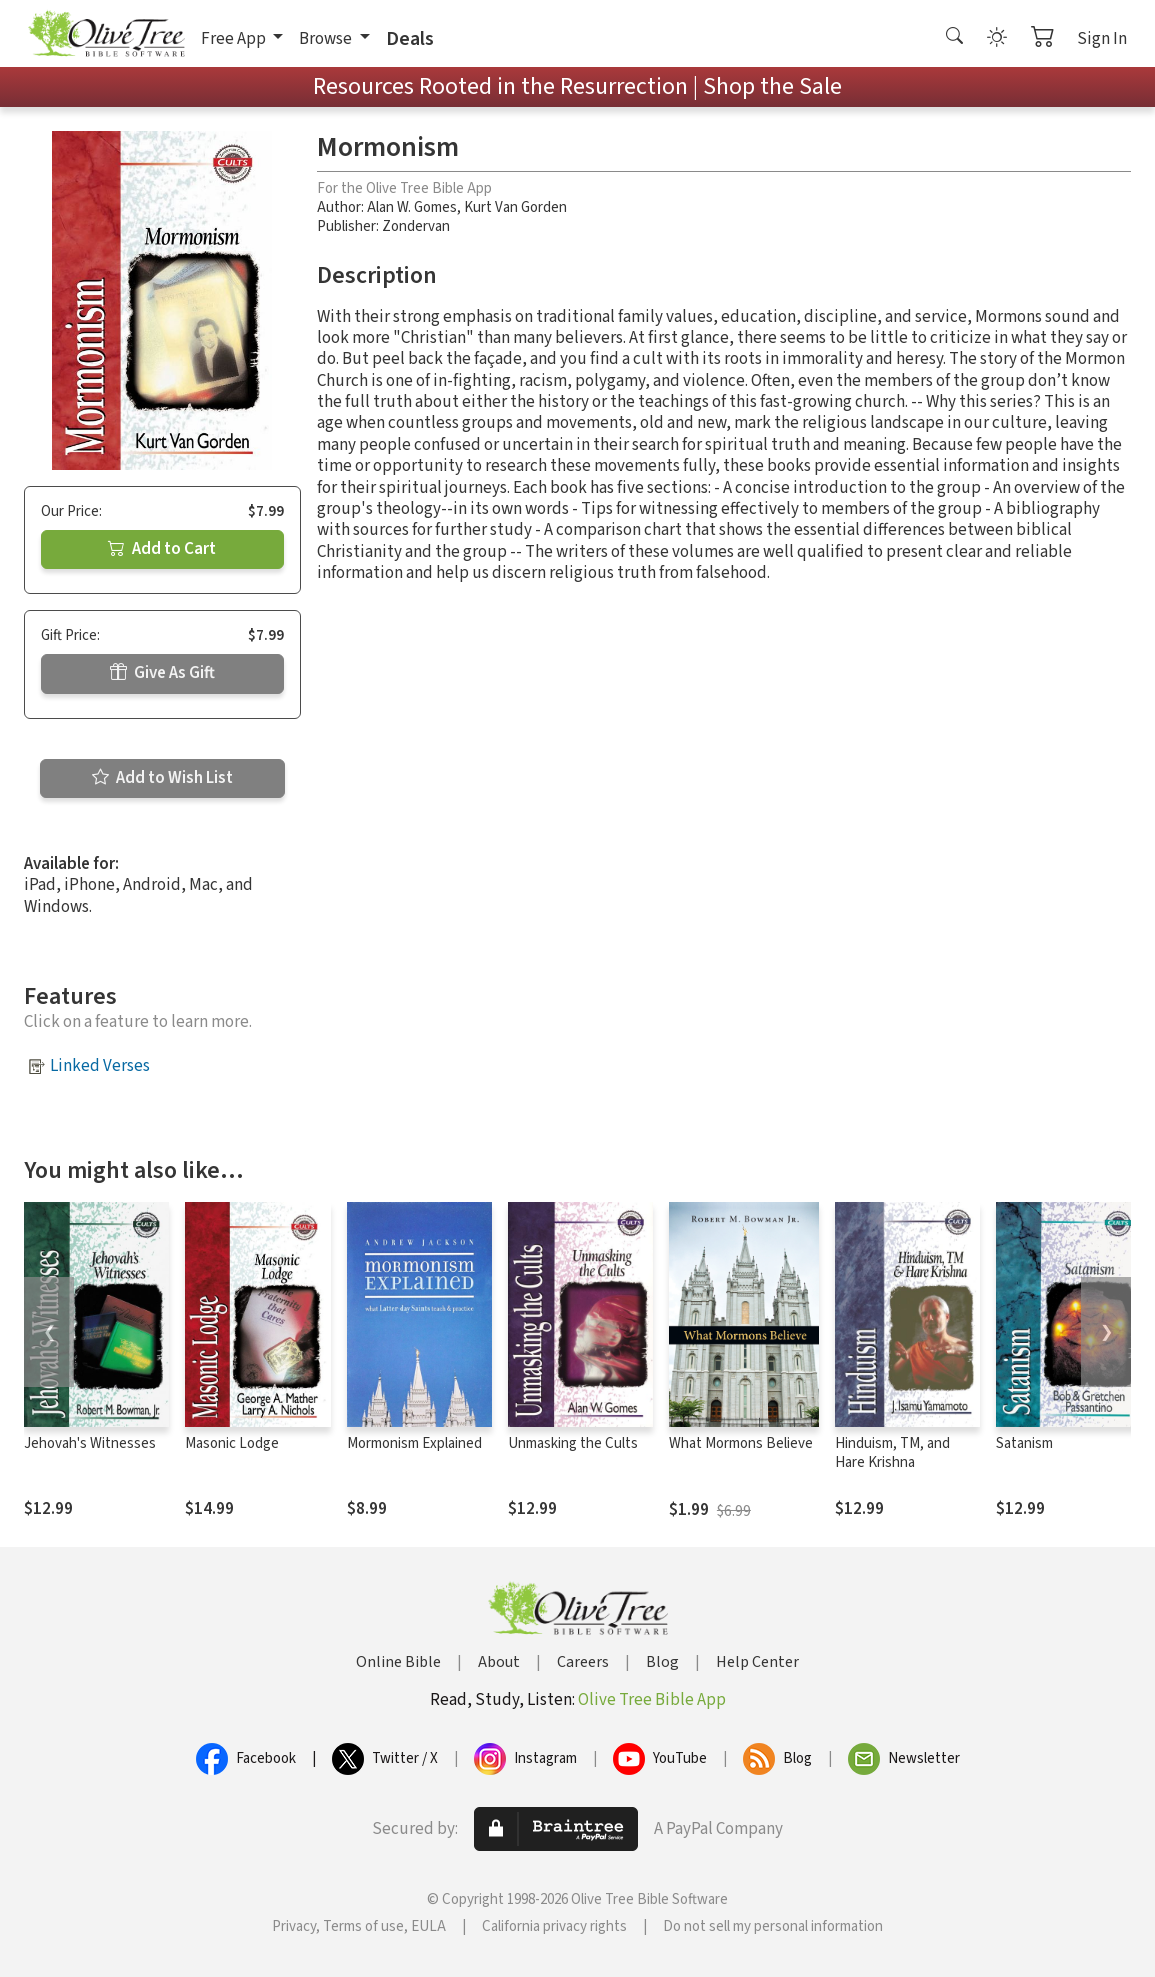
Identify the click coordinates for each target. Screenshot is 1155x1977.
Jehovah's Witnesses (90, 1443)
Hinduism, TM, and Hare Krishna (892, 1453)
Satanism (1024, 1443)
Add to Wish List (162, 778)
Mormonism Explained (414, 1443)
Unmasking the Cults (573, 1443)
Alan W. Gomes (412, 207)
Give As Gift (162, 673)
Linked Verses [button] (100, 1066)
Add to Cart (162, 549)
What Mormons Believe (741, 1443)
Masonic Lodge (232, 1443)
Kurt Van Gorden (515, 207)
